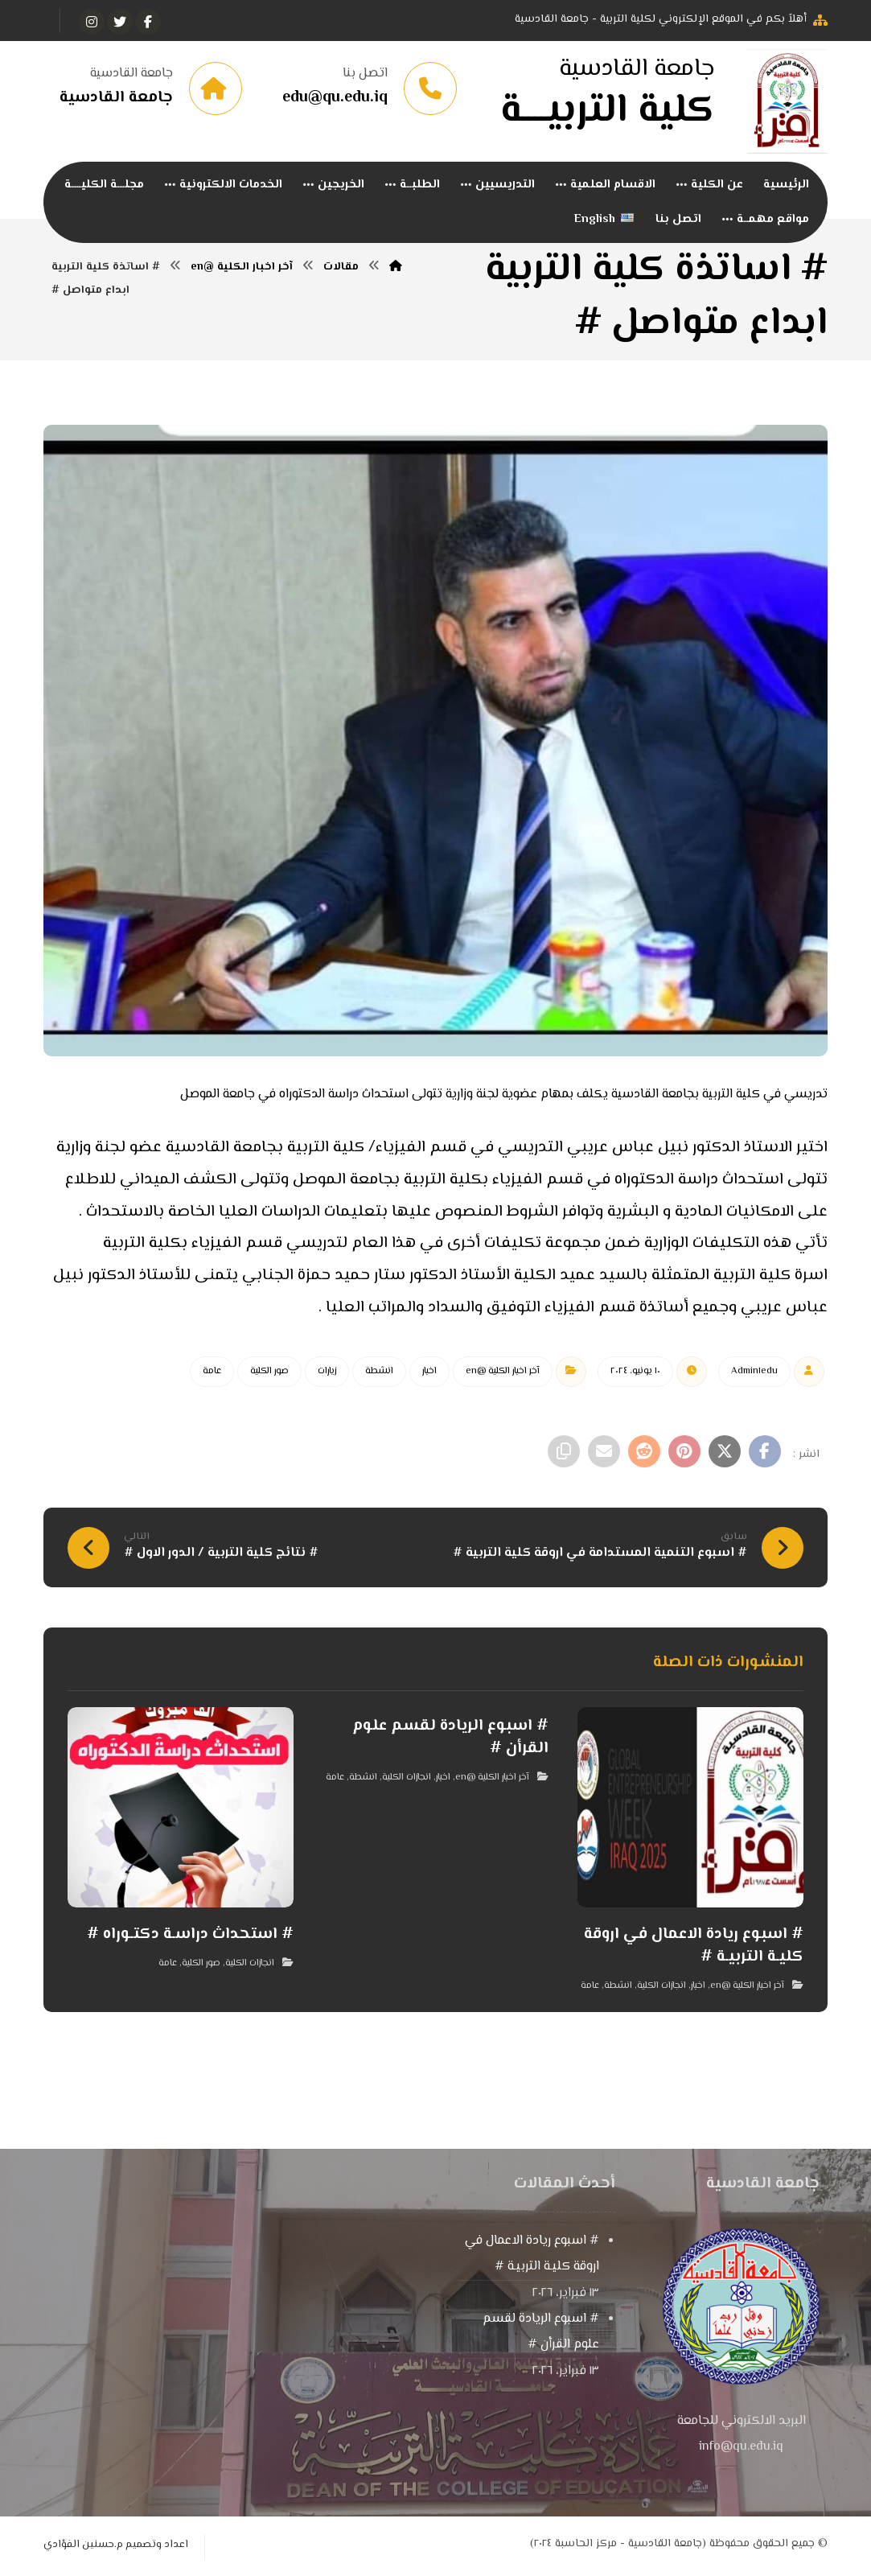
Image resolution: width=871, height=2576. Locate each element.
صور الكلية (269, 1373)
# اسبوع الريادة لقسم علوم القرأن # (541, 2333)
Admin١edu (754, 1373)
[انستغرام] (92, 22)
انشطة (379, 1373)
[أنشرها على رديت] (644, 1453)
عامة (212, 1373)
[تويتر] (120, 22)
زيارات (327, 1373)
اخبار (429, 1373)
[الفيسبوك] (148, 22)
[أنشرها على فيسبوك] (765, 1453)
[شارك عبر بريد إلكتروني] (604, 1453)
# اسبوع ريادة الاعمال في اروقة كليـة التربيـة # (532, 2255)
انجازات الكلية (661, 1987)
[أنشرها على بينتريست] (684, 1453)
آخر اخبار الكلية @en (503, 1373)
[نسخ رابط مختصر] (564, 1453)
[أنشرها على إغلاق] (725, 1453)
